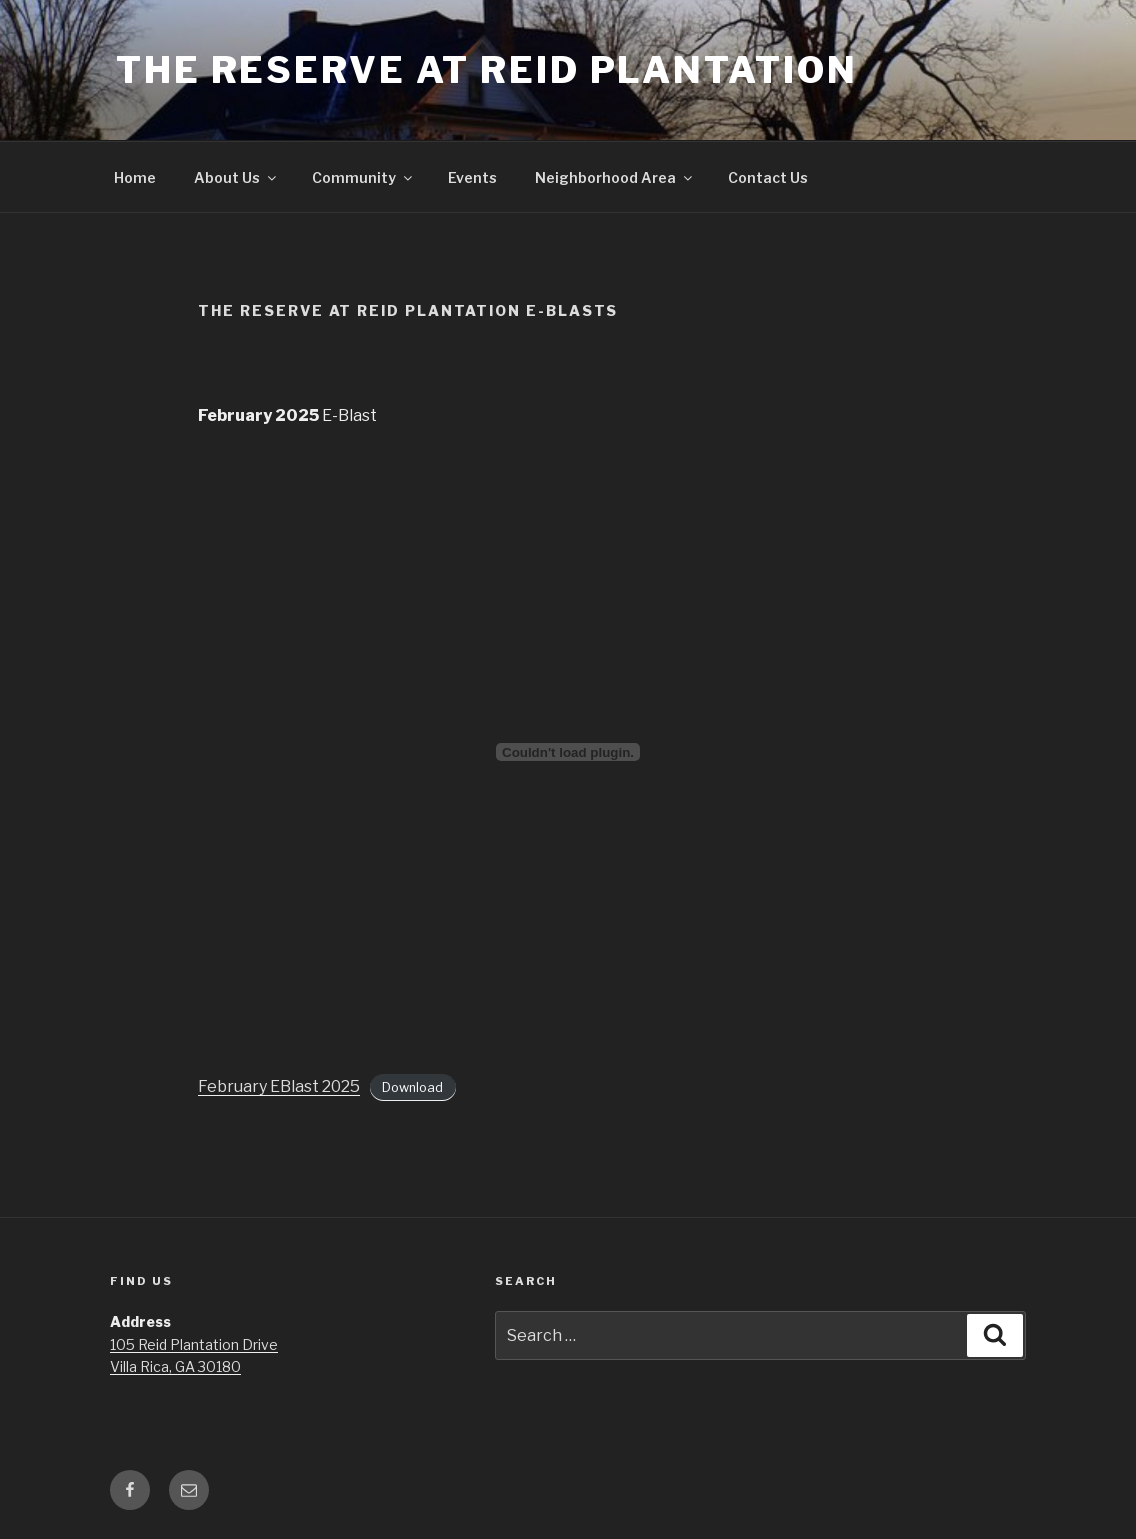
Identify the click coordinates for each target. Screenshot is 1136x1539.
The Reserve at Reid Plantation (486, 70)
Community (363, 177)
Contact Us (768, 177)
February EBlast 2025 (279, 1086)
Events (472, 177)
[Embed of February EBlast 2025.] (568, 752)
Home (135, 177)
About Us (236, 177)
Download (412, 1087)
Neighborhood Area (615, 177)
